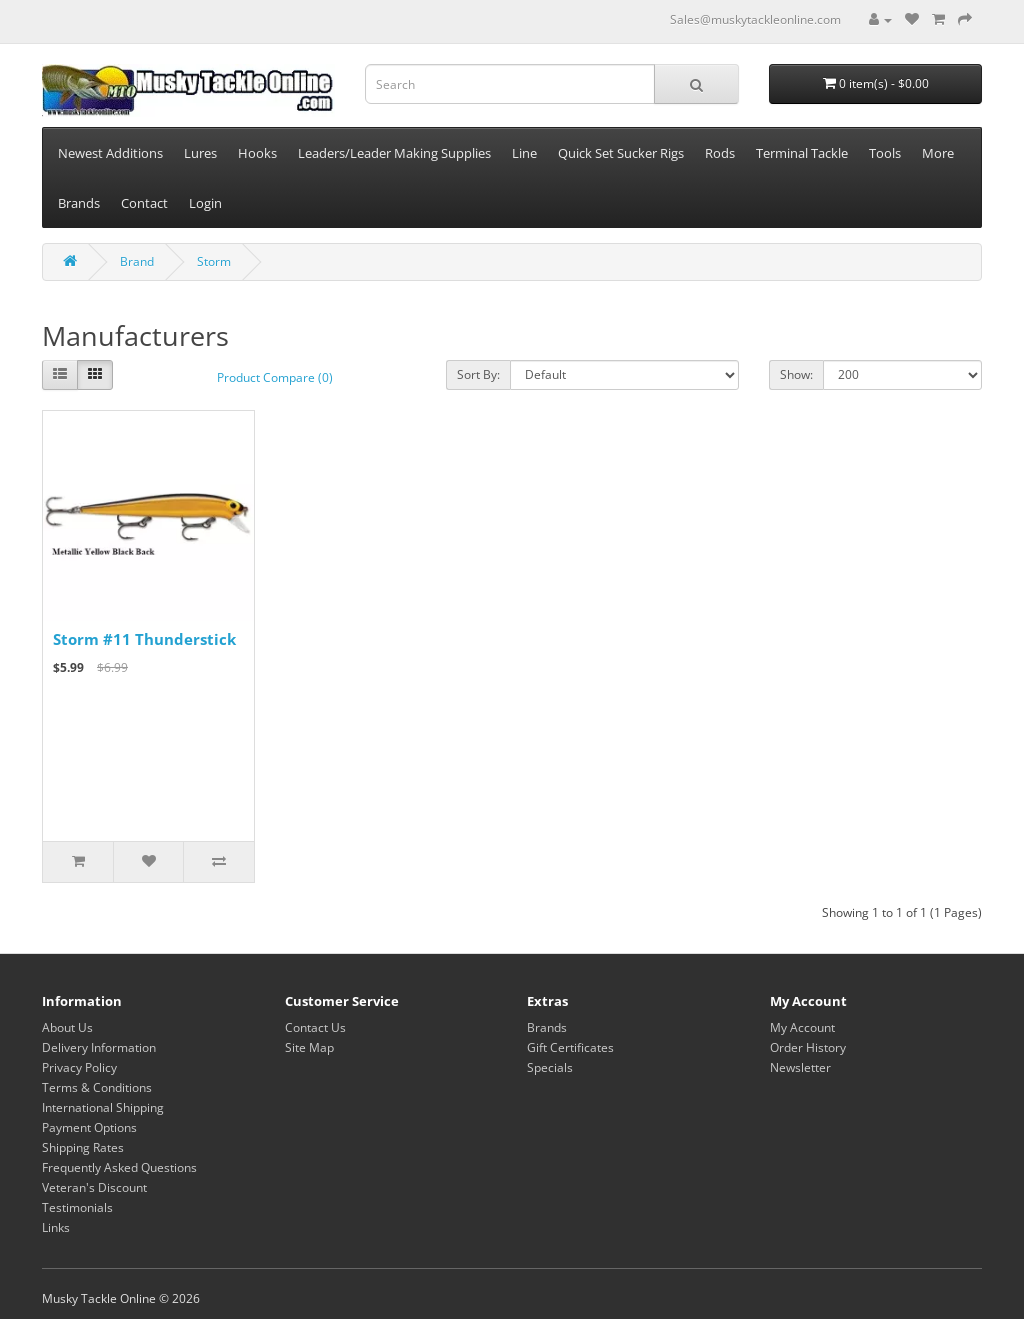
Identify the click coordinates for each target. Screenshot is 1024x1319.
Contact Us (315, 1027)
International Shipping (103, 1107)
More (938, 153)
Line (524, 153)
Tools (885, 153)
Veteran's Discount (94, 1187)
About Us (67, 1027)
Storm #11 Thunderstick (144, 639)
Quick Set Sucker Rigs (621, 153)
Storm (214, 261)
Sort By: (478, 374)
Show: (796, 374)
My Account (802, 1027)
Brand (137, 261)
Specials (550, 1067)
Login (205, 203)
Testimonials (77, 1207)
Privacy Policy (79, 1067)
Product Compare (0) (275, 377)
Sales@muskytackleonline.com (755, 19)
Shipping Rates (83, 1147)
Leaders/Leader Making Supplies (394, 153)
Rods (720, 153)
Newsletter (800, 1067)
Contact (144, 203)
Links (56, 1227)
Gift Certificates (570, 1047)
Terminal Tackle (802, 153)
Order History (808, 1047)
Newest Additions (110, 153)
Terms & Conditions (97, 1087)
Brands (79, 203)
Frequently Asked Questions (119, 1167)
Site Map (309, 1047)
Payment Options (89, 1127)
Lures (200, 153)
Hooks (257, 153)
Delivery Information (99, 1047)
